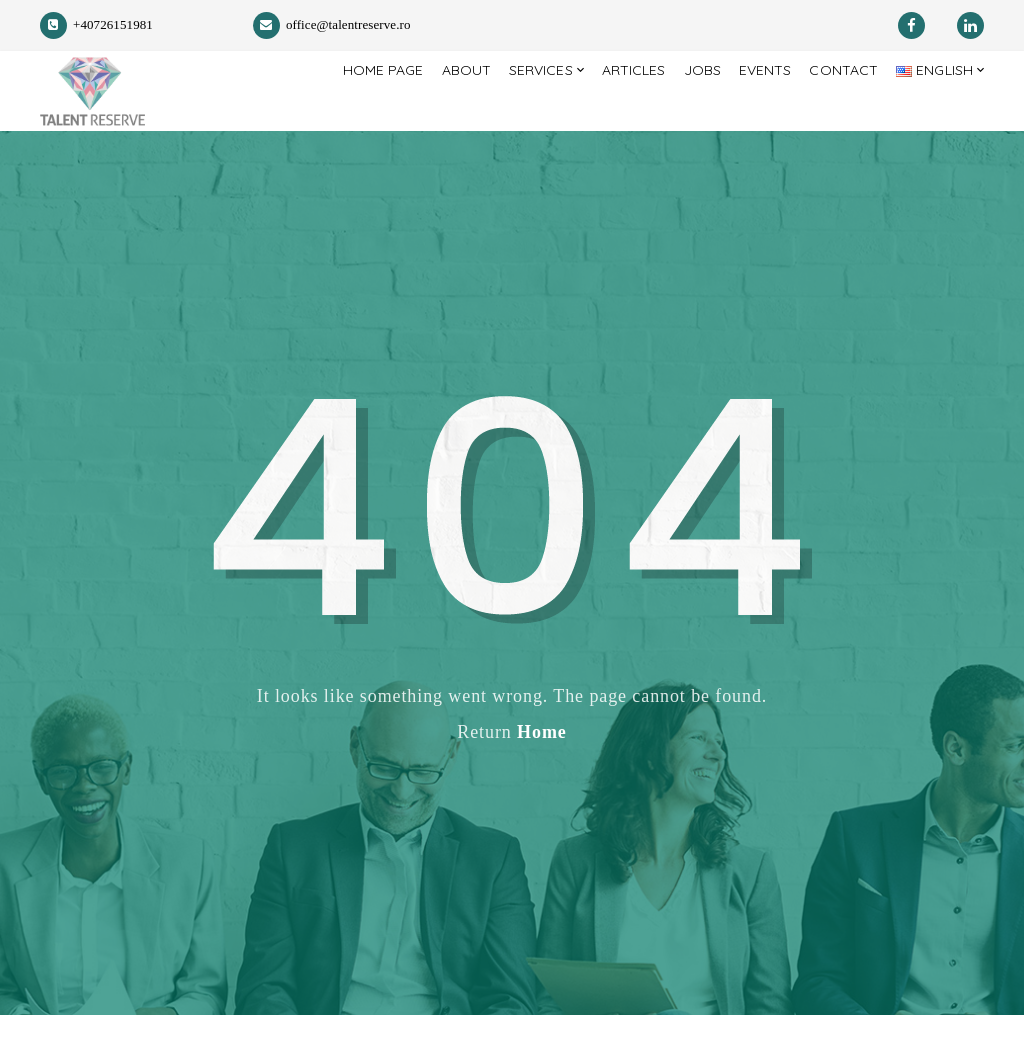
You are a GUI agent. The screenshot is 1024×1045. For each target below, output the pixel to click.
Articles (616, 106)
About (439, 106)
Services (517, 106)
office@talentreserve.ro (332, 24)
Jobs (688, 106)
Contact (836, 106)
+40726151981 (96, 24)
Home (542, 762)
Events (754, 106)
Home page (352, 106)
